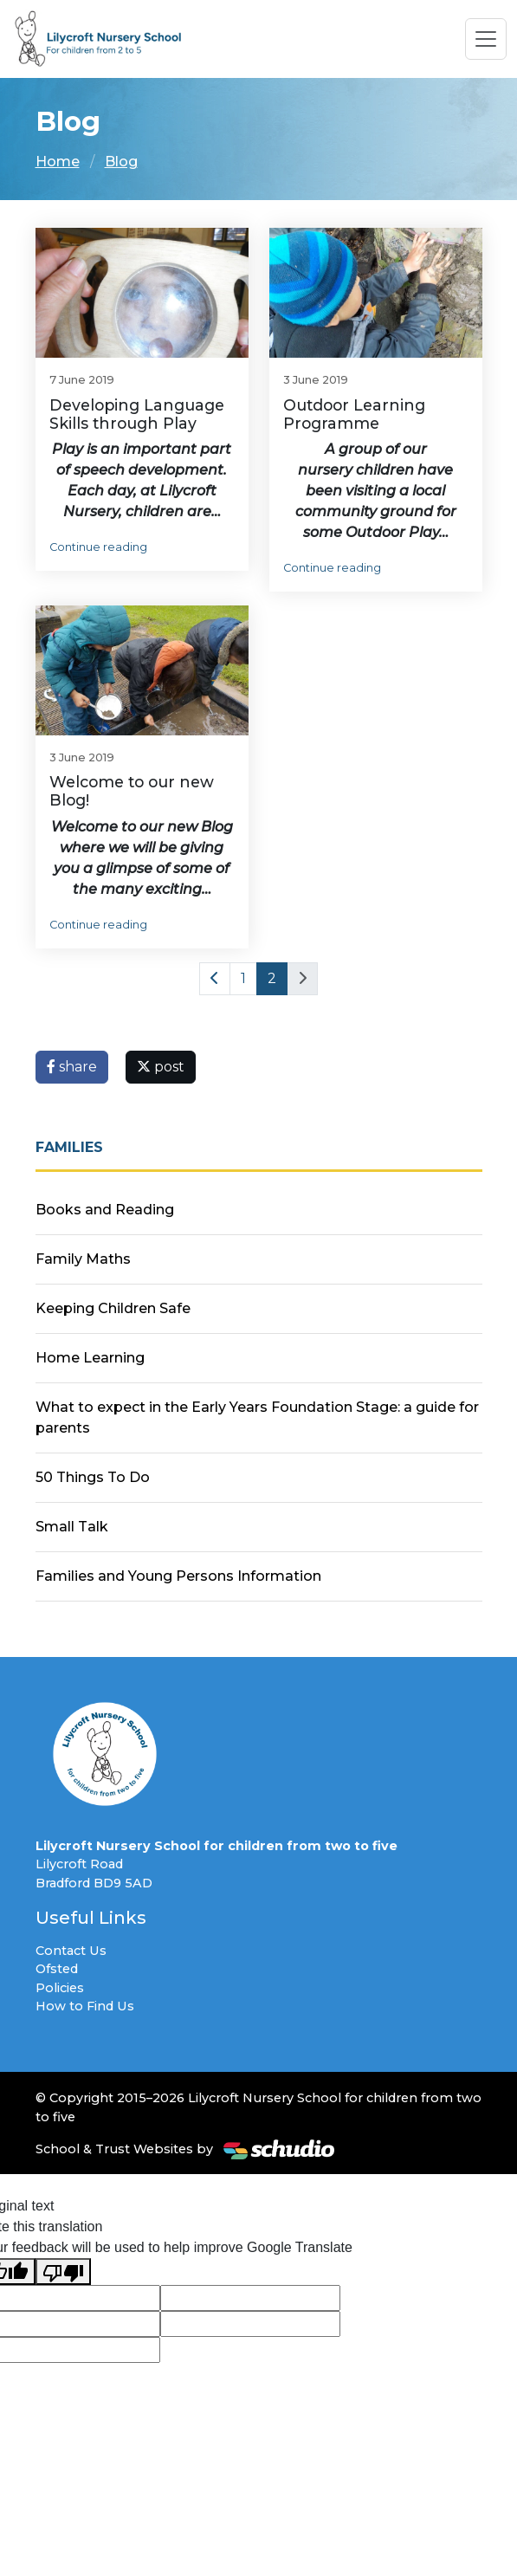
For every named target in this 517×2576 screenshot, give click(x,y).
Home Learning (90, 1357)
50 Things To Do (93, 1477)
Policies (60, 1988)
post (160, 1066)
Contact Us (71, 1950)
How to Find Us (85, 2006)
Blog (121, 161)
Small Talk (72, 1526)
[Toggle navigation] (486, 39)
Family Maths (83, 1259)
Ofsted (57, 1969)
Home (58, 161)
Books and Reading (105, 1209)
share (72, 1066)
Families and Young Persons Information (178, 1576)
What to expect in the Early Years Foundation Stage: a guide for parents (257, 1417)
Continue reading (98, 546)
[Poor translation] (63, 2271)
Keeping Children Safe (113, 1308)
